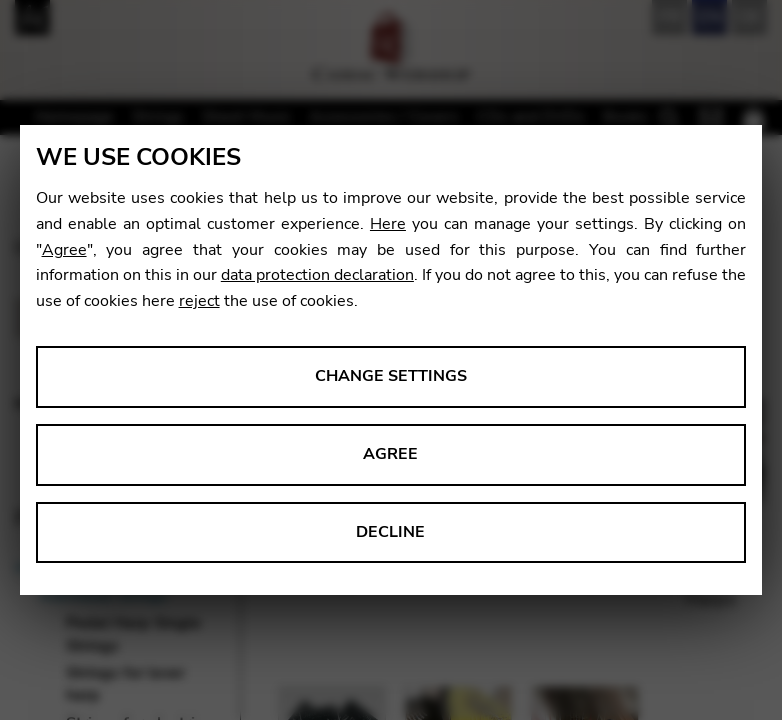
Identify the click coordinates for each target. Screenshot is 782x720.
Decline (390, 532)
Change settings (391, 376)
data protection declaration (317, 275)
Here (388, 224)
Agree (64, 250)
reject (199, 301)
